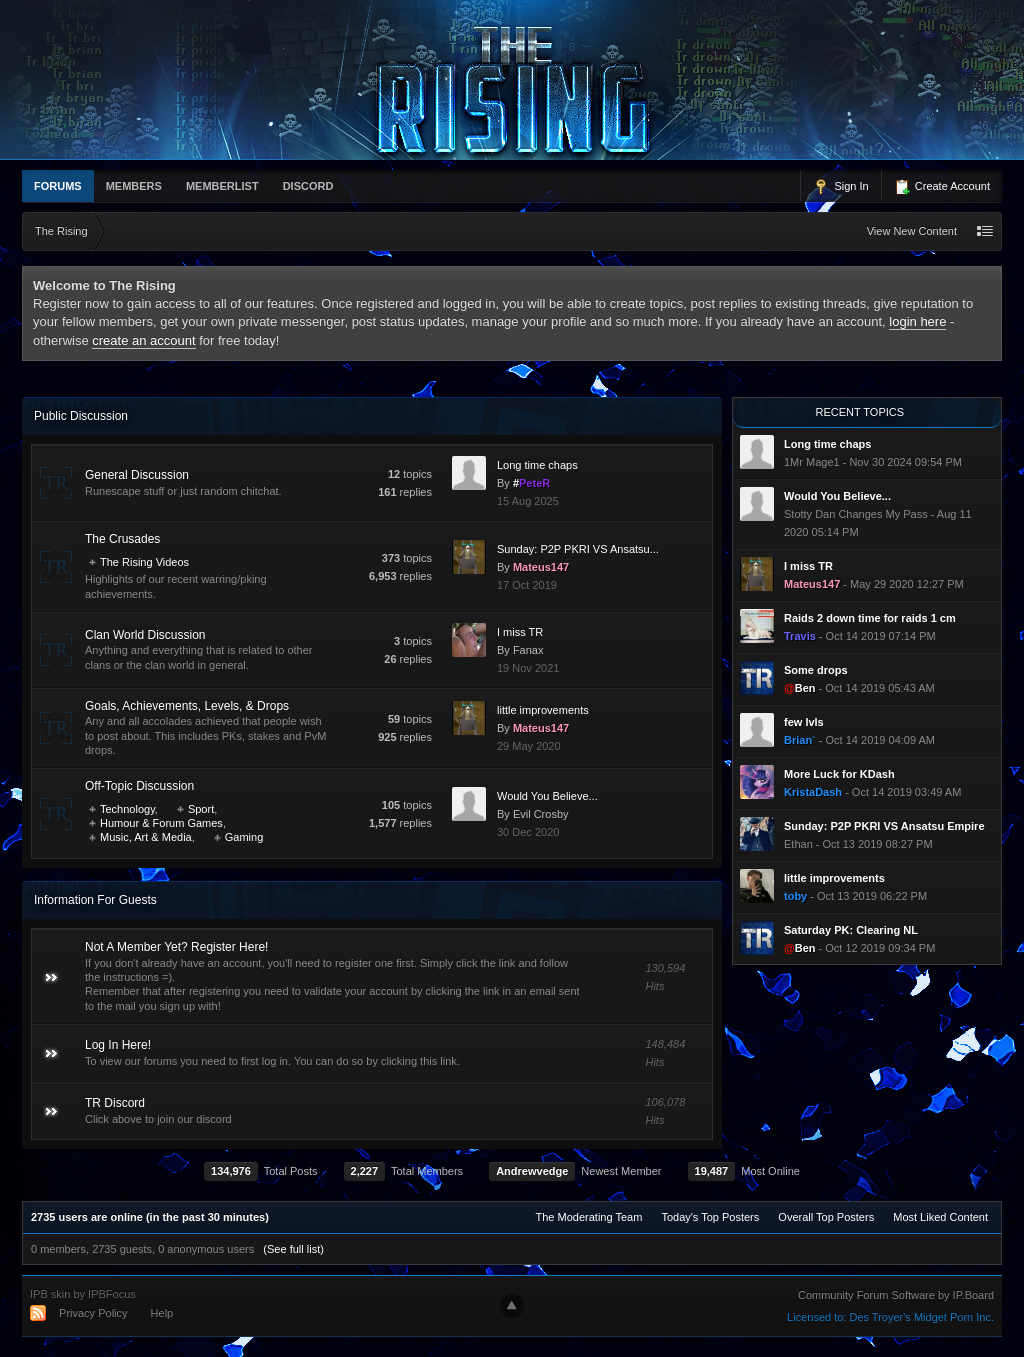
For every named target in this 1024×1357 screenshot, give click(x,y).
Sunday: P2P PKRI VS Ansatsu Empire (884, 826)
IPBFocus (112, 1294)
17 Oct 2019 (527, 585)
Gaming (244, 837)
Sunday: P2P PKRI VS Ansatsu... (578, 549)
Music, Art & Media (146, 837)
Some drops (816, 670)
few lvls (804, 722)
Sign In (840, 187)
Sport (201, 809)
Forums (58, 186)
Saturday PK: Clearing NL (851, 930)
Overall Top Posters (826, 1217)
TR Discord (115, 1103)
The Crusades (122, 539)
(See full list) (293, 1249)
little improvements (543, 710)
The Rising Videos (144, 562)
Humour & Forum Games (161, 823)
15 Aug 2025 (528, 501)
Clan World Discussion (145, 635)
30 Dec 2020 (528, 832)
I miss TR (520, 632)
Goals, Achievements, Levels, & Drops (187, 706)
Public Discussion (81, 416)
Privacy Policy (93, 1313)
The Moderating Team (589, 1217)
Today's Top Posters (710, 1217)
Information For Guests (95, 900)
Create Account (942, 187)
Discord (308, 186)
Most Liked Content (940, 1217)
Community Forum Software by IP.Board (896, 1295)
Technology (127, 809)
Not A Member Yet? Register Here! (176, 947)
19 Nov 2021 (528, 668)
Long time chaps (537, 465)
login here (917, 321)
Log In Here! (118, 1045)
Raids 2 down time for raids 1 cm (870, 618)
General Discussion (137, 475)
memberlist (222, 186)
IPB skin (50, 1294)
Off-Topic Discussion (139, 786)
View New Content (912, 231)
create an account (143, 340)
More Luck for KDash (839, 774)
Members (134, 186)
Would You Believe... (547, 796)
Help (162, 1313)
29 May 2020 (529, 746)
